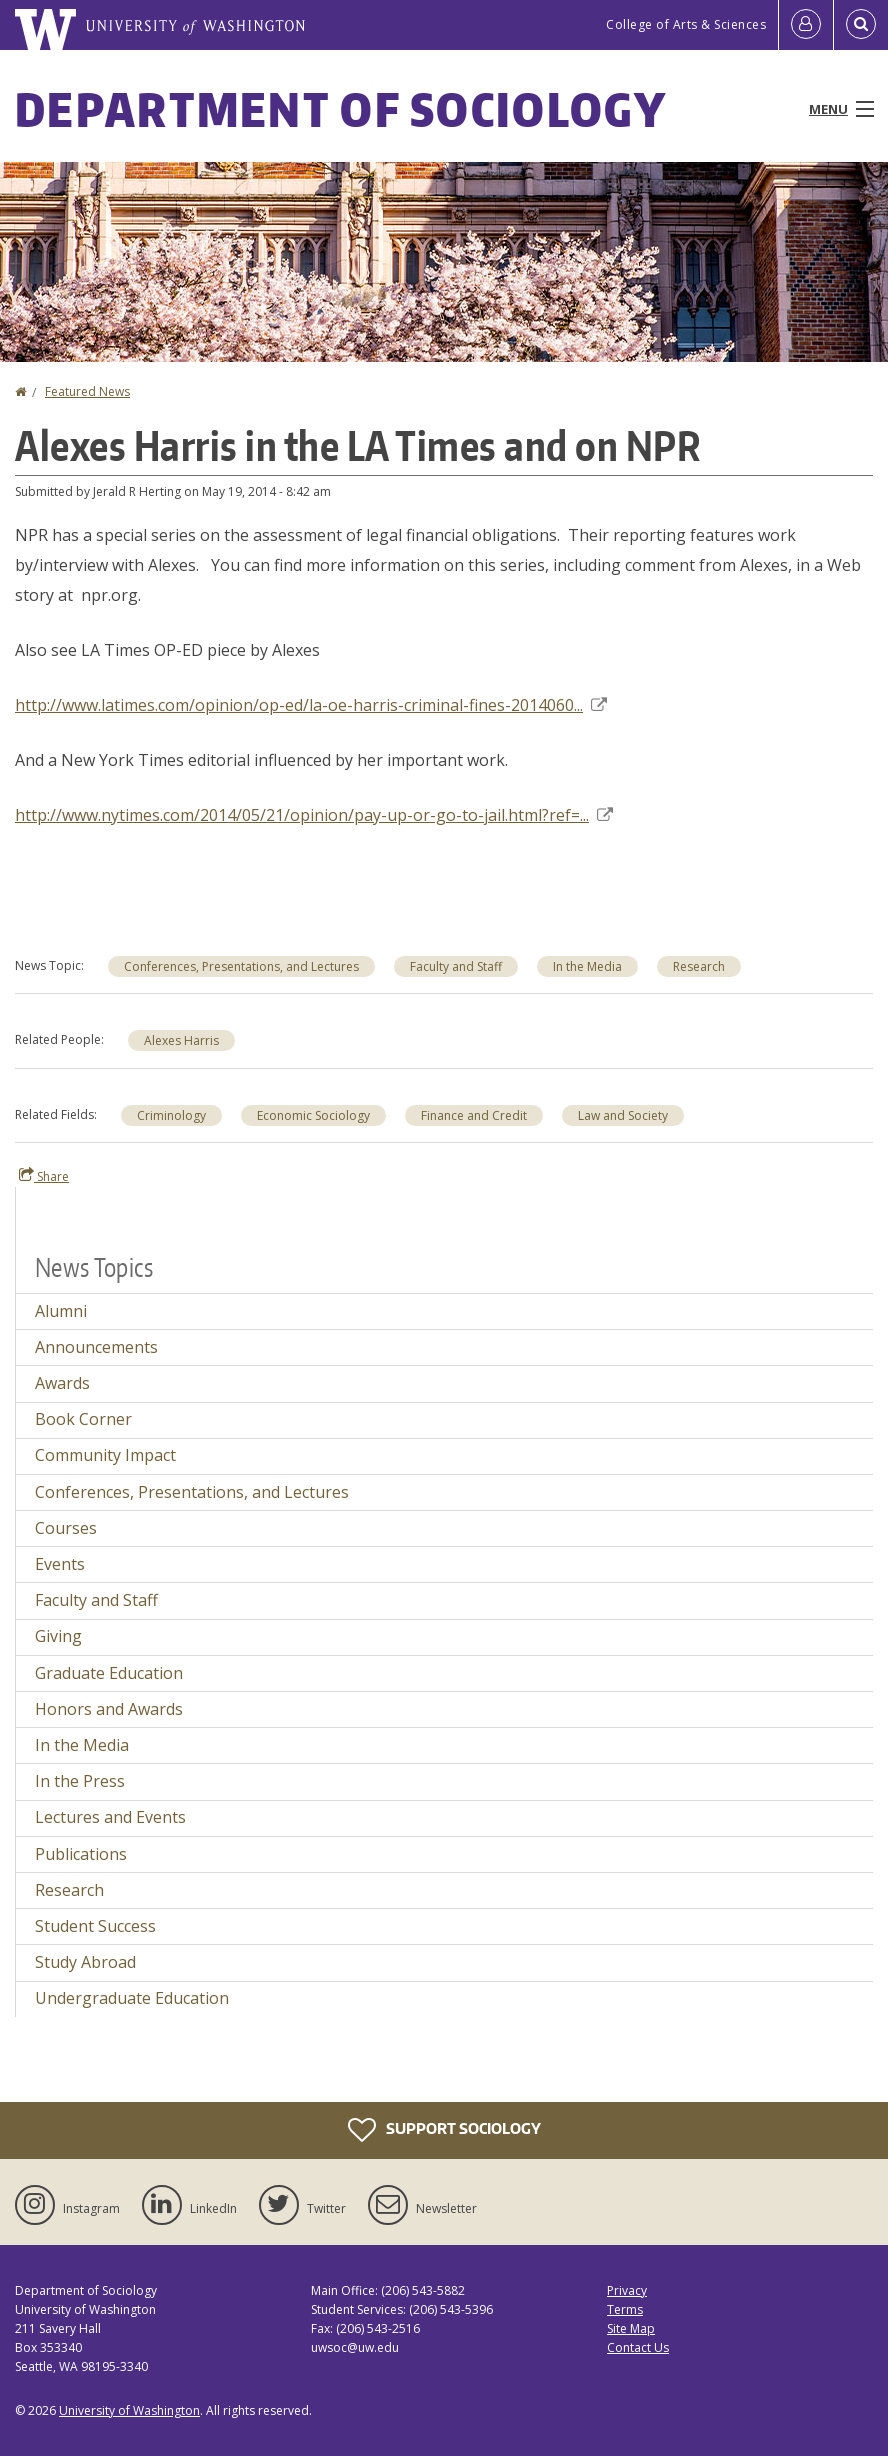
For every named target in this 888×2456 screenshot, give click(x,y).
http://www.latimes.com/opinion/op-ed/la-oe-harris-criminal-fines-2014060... (311, 705)
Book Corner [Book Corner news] (83, 1419)
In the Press (80, 1781)
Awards (62, 1383)
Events (60, 1564)
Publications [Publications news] (81, 1854)
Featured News (87, 391)
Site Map (631, 2328)
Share (44, 1176)
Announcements (96, 1347)
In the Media (587, 966)
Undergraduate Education (132, 1998)
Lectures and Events (110, 1817)
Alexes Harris (181, 1040)
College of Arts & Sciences (686, 24)
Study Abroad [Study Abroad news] (85, 1962)
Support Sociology (444, 2130)
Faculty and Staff (456, 966)
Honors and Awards (109, 1709)
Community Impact (105, 1455)
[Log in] (806, 25)
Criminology (171, 1115)
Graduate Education (109, 1673)
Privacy (627, 2290)
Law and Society (623, 1115)
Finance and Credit (474, 1115)
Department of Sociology (341, 109)
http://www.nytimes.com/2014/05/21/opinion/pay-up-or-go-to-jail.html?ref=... (314, 815)
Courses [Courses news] (66, 1528)
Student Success (95, 1926)
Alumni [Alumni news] (61, 1311)
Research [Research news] (699, 966)
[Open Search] (861, 25)
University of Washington (129, 2410)
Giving (58, 1636)
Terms (625, 2309)
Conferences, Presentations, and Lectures (241, 966)
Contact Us (638, 2347)
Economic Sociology (313, 1115)
